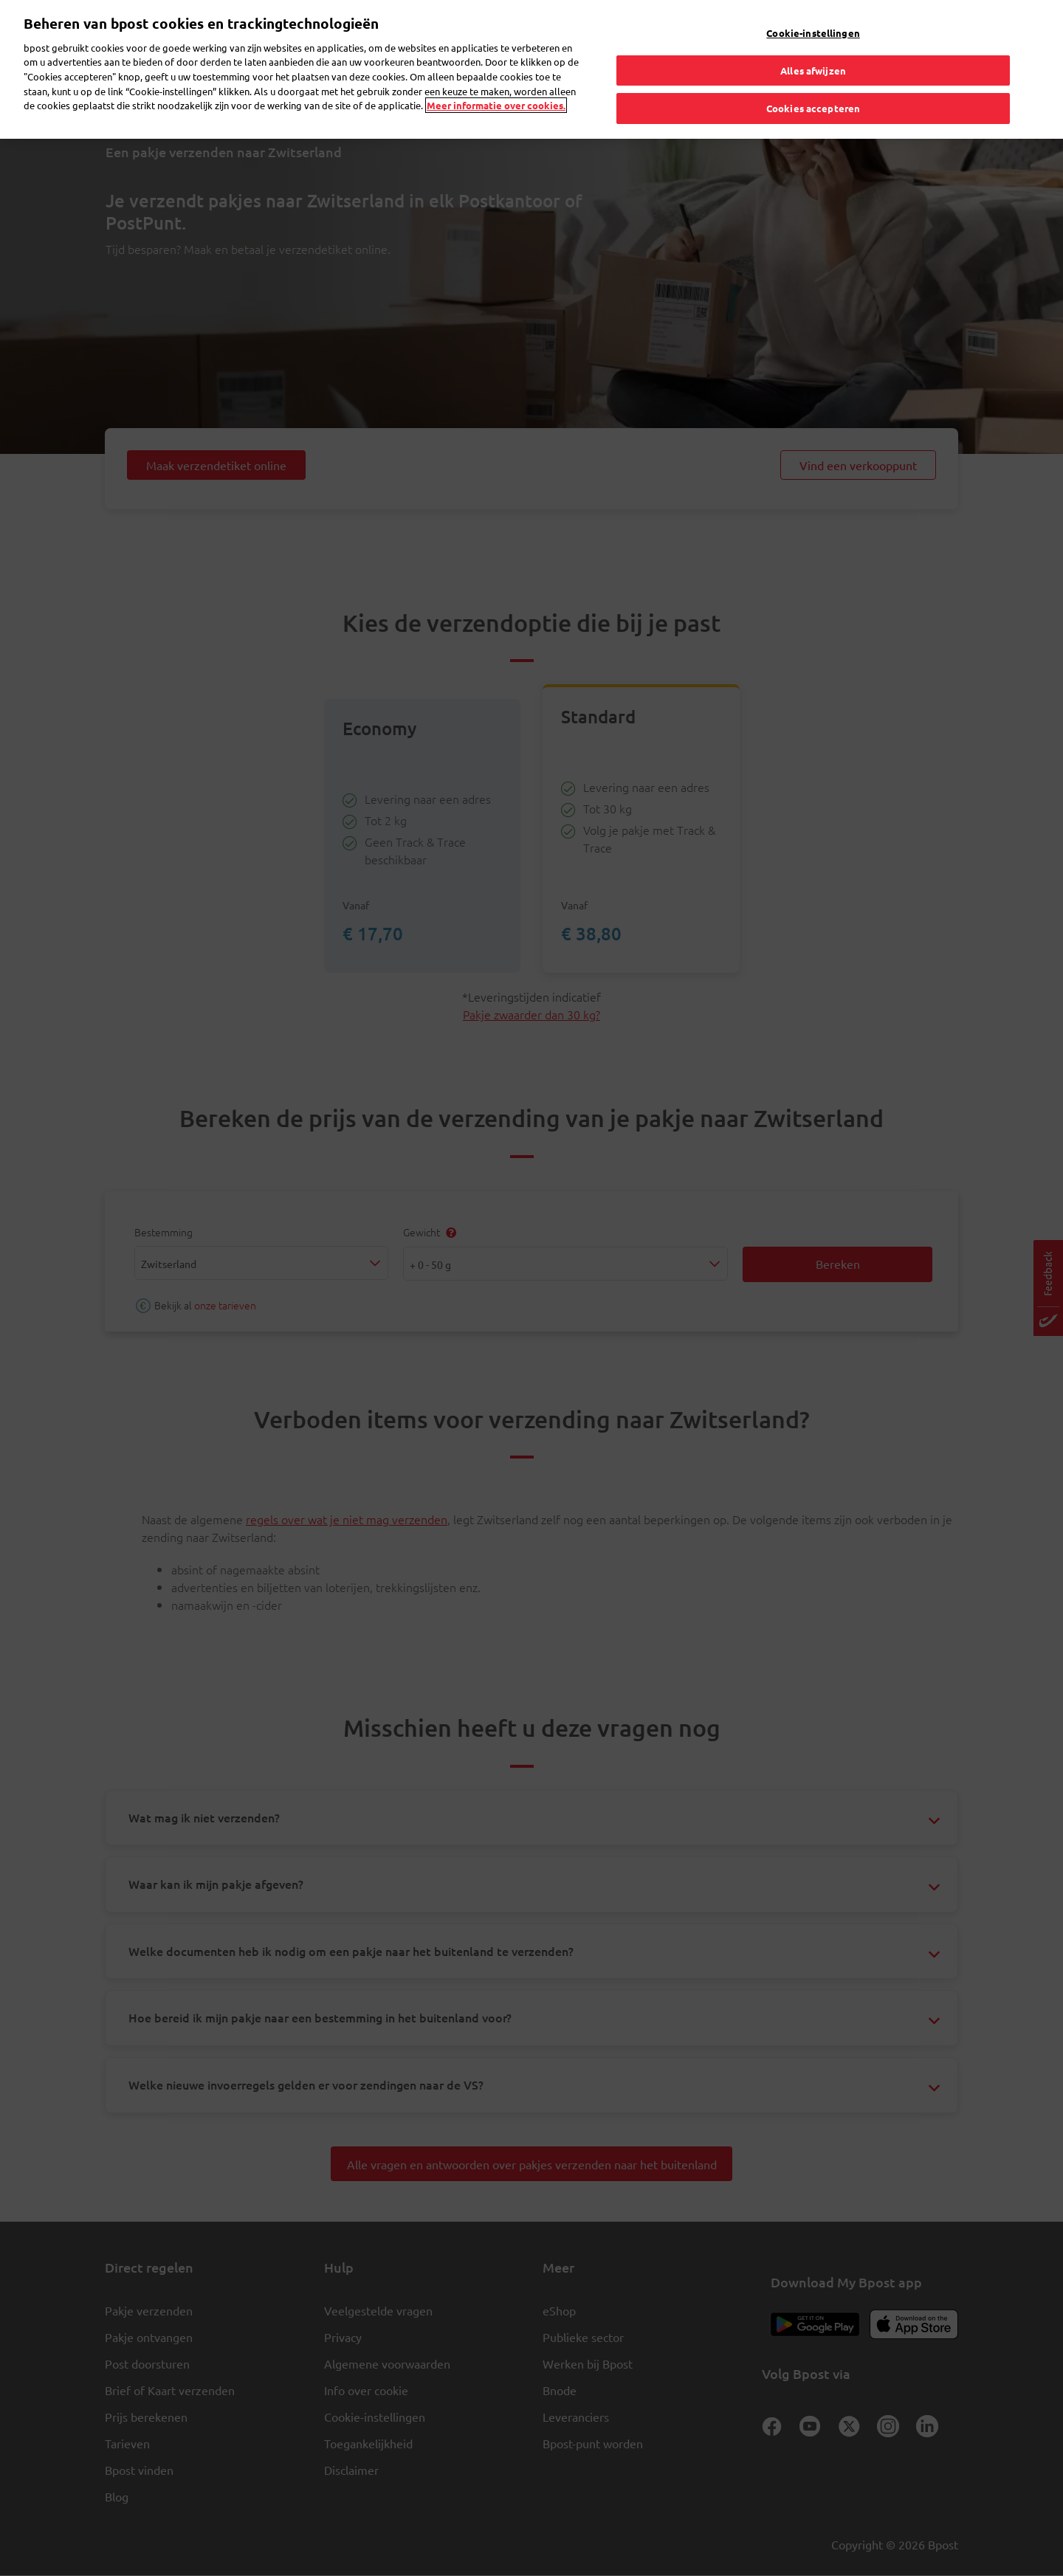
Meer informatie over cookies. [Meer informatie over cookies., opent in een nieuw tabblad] (496, 72)
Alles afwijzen (813, 37)
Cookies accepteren (813, 75)
